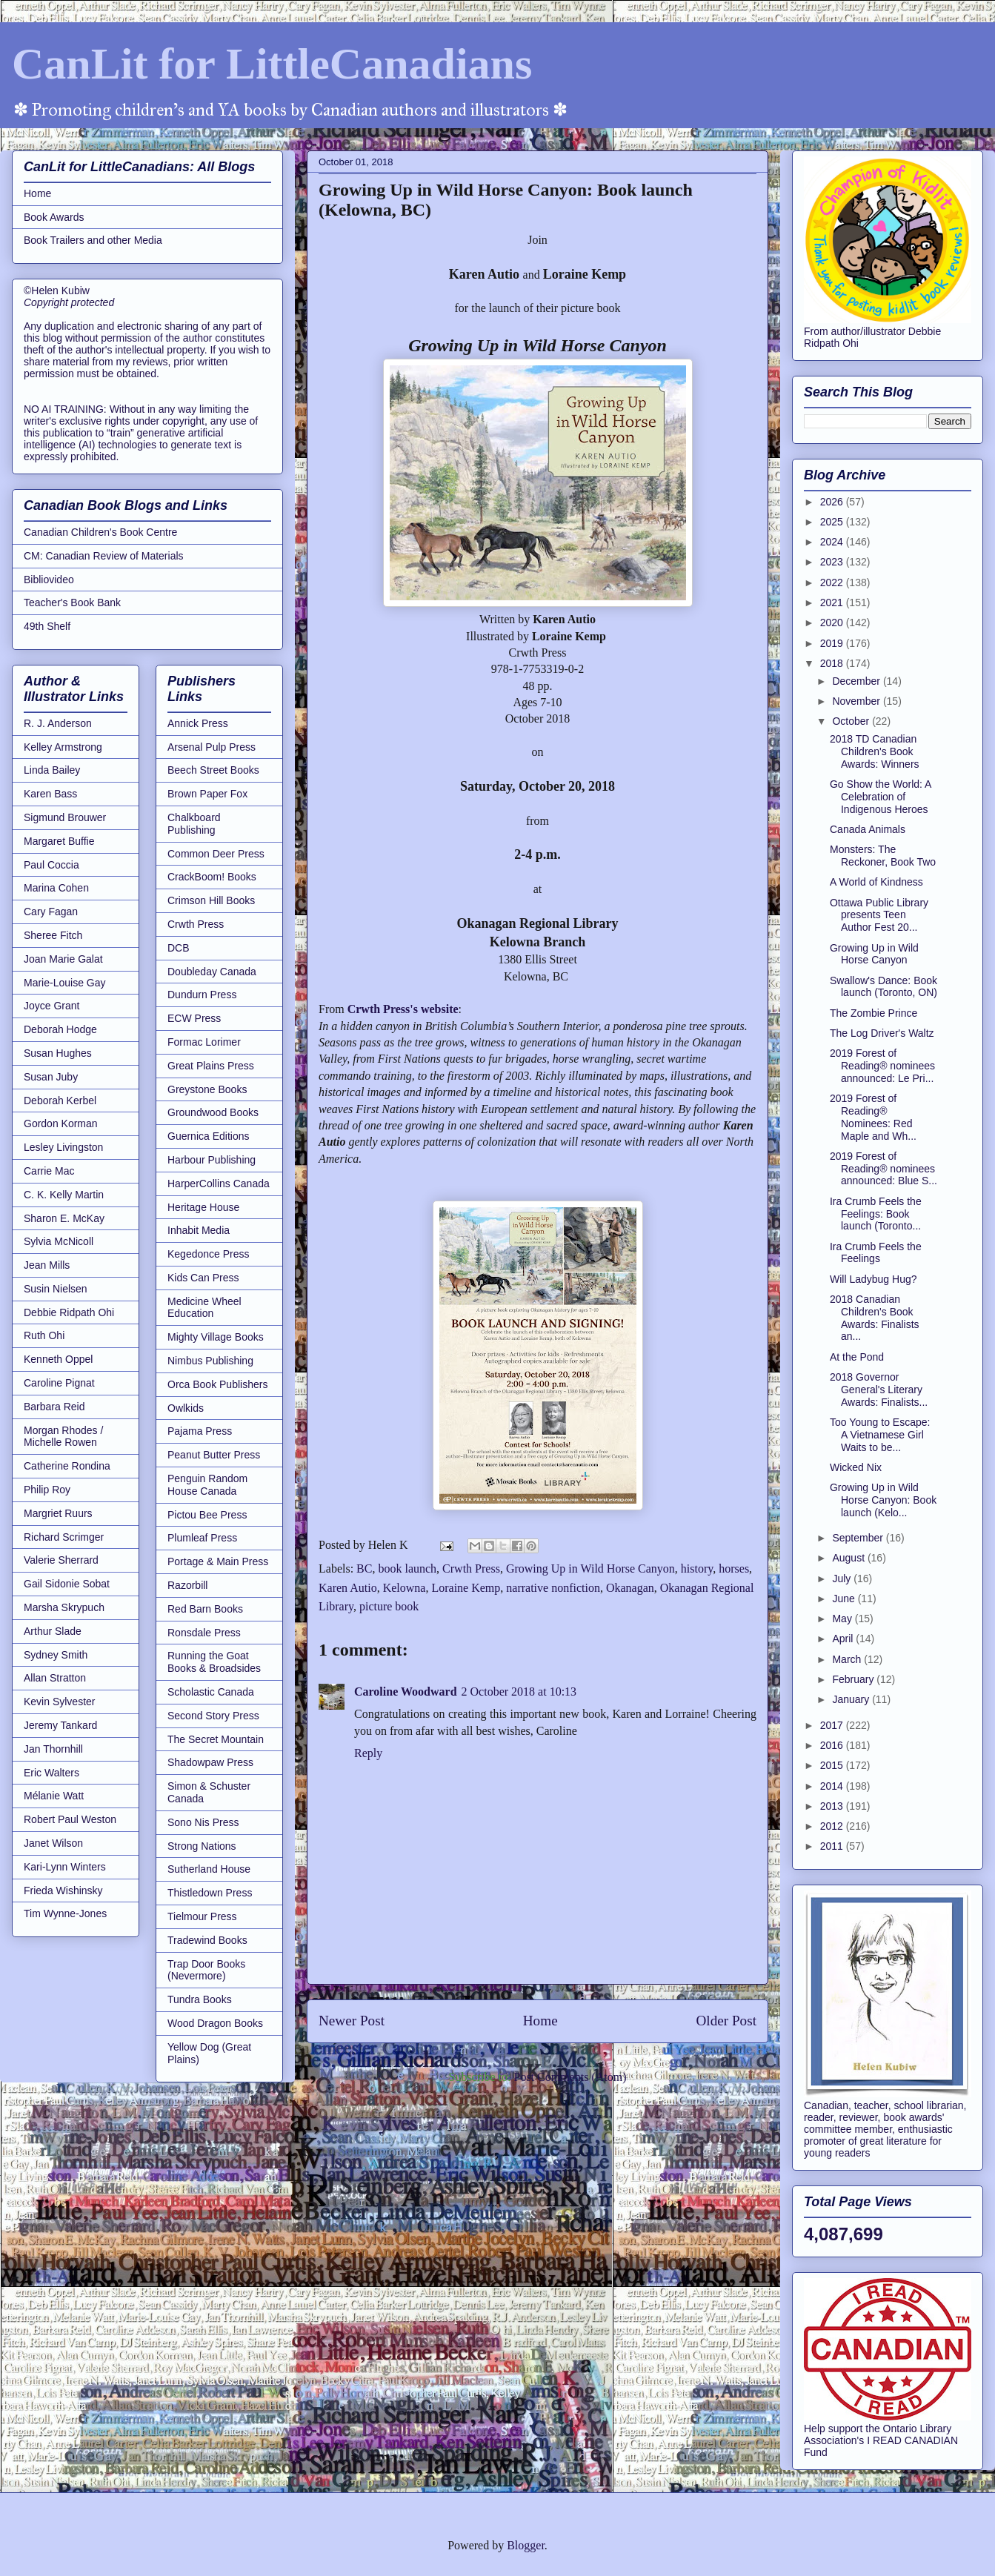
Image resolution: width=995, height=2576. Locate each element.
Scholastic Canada (210, 1692)
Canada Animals (867, 829)
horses (734, 1568)
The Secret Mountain (215, 1739)
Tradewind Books (207, 1940)
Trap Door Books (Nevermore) (206, 1970)
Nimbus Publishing (210, 1361)
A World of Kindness (876, 882)
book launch (407, 1568)
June (844, 1598)
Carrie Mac (49, 1171)
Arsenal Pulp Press (211, 747)
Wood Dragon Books (215, 2023)
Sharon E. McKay (64, 1218)
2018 (833, 663)
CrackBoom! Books (211, 877)
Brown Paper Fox (207, 794)
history (697, 1568)
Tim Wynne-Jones (65, 1913)
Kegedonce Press (208, 1254)
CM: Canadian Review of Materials (104, 556)
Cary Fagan (51, 911)
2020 (833, 622)
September (858, 1538)
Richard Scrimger (64, 1537)
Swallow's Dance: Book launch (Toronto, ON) (883, 987)
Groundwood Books (213, 1112)
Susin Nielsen (55, 1289)
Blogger (526, 2545)
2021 (833, 602)
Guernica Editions (208, 1136)
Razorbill (187, 1585)
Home (540, 2020)
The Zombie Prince (873, 1013)
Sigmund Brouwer (65, 817)
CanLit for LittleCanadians (272, 63)
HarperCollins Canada (218, 1183)
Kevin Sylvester (59, 1701)
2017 (833, 1725)
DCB (178, 948)
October (852, 721)
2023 (833, 562)
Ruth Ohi (44, 1335)
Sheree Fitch (53, 935)
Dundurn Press (201, 994)
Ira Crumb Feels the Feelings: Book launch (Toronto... (876, 1213)
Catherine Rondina (67, 1466)
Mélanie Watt (54, 1796)
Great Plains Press (210, 1066)
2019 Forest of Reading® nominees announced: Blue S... (883, 1168)
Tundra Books (199, 1999)
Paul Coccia (51, 865)
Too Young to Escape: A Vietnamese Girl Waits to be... (880, 1434)
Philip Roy (47, 1490)
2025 (833, 522)
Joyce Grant (51, 1006)
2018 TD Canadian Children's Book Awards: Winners (874, 751)
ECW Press (194, 1018)
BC (364, 1568)
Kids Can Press (203, 1278)
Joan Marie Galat (63, 959)
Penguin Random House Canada (207, 1485)
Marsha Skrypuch (64, 1607)
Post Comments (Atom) (569, 2077)
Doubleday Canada (211, 971)
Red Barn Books (205, 1609)
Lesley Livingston (63, 1147)
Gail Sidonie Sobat (67, 1584)
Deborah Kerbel (60, 1100)
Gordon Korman (61, 1123)
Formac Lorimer (204, 1042)
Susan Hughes (58, 1053)
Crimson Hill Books (211, 900)
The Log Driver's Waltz (882, 1033)
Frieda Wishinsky (63, 1890)
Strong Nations (201, 1846)
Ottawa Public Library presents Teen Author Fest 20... (879, 915)
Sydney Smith (55, 1655)
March (848, 1659)
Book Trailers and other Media (93, 240)
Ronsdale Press (204, 1633)
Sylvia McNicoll (58, 1241)
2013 (833, 1806)
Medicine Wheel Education (204, 1307)
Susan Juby (51, 1077)
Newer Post (352, 2020)
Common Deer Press (215, 854)
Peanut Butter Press (213, 1455)
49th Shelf (47, 626)
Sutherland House (208, 1869)
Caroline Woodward (405, 1691)
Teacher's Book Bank (72, 602)
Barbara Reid (54, 1407)
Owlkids (185, 1408)
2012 (833, 1826)
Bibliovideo (49, 579)
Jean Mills (47, 1265)
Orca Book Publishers (217, 1384)
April (844, 1638)
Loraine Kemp (465, 1587)
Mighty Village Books (215, 1337)
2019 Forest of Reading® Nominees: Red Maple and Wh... (873, 1116)
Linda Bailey (52, 770)
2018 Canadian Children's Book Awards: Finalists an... (874, 1317)
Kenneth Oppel (58, 1359)
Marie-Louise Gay (65, 983)
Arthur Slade (52, 1631)
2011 (833, 1846)
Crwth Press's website (403, 1009)
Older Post (726, 2020)
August (849, 1558)
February (854, 1679)
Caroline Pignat (59, 1383)
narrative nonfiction (553, 1587)
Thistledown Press (209, 1893)
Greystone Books (207, 1089)
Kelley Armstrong (63, 747)
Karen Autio (348, 1587)
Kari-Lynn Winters (65, 1867)
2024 (833, 542)
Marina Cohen (56, 888)
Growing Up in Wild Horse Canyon (590, 1568)
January (852, 1699)
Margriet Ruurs (58, 1513)
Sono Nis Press (203, 1822)
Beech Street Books (213, 770)
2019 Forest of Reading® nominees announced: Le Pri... (882, 1065)
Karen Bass (50, 794)
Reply (368, 1753)
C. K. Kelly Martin (64, 1195)
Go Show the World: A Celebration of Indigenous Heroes (880, 796)
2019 (833, 643)
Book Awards (54, 217)
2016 (833, 1745)
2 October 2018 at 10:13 (519, 1691)
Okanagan (630, 1587)
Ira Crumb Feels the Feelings (876, 1253)
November (857, 701)
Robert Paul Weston (70, 1819)
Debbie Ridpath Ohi (69, 1312)
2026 (833, 502)
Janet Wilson (53, 1843)
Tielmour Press (202, 1916)
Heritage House (203, 1207)
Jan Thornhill (53, 1749)
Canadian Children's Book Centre (100, 532)
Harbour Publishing (211, 1160)
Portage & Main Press (217, 1561)
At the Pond (857, 1357)
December (857, 681)
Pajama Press (199, 1431)
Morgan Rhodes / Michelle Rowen (63, 1436)
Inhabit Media (198, 1230)
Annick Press (197, 723)
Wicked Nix (856, 1467)
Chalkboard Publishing (194, 823)
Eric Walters (51, 1773)
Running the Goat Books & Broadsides (214, 1662)
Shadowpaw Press (210, 1762)
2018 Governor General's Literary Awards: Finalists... (879, 1389)
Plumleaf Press (202, 1538)
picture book (389, 1606)
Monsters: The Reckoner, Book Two (883, 855)
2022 (833, 582)
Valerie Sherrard (61, 1560)
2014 (833, 1786)
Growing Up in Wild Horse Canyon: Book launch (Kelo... (883, 1499)
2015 (833, 1765)
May (843, 1618)
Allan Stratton (55, 1678)
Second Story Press (213, 1716)
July (842, 1578)
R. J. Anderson (58, 723)
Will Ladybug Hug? (873, 1279)
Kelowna (404, 1587)
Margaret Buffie (59, 841)
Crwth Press (471, 1568)
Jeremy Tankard (60, 1725)
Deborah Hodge (60, 1029)
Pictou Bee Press (207, 1515)
